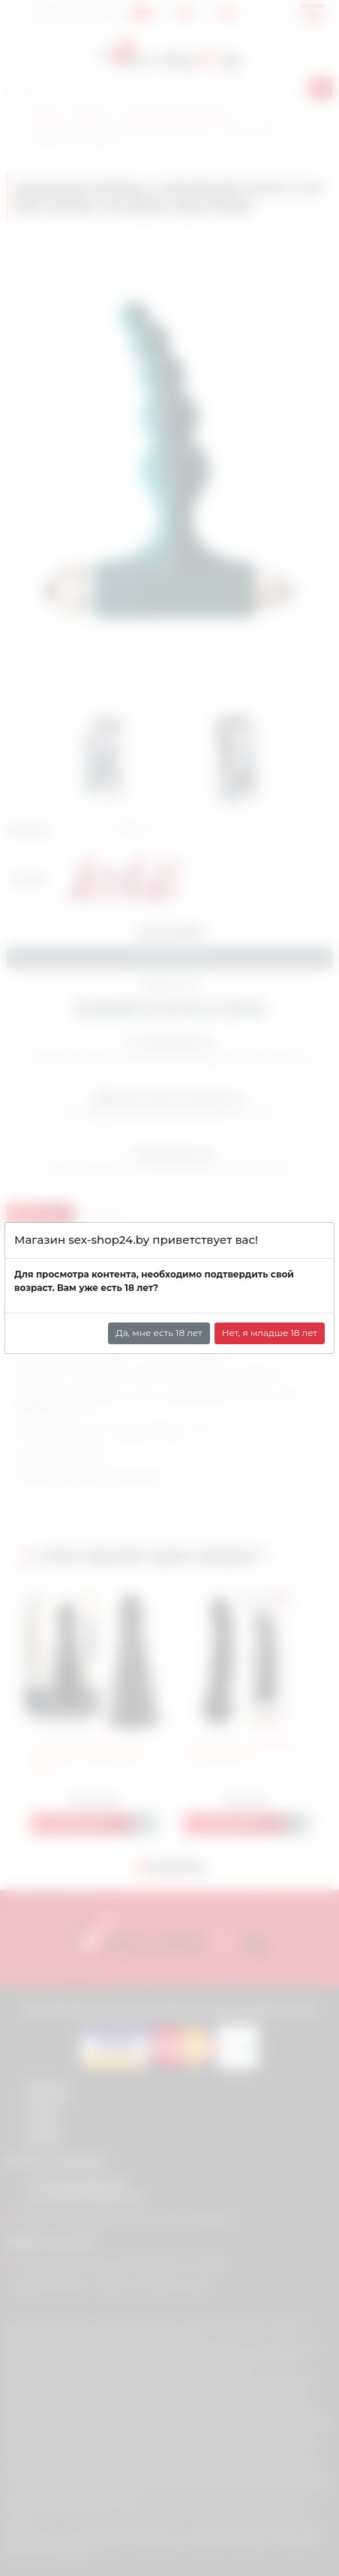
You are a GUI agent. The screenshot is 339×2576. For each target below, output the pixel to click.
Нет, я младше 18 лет (269, 1332)
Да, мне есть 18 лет (159, 1332)
